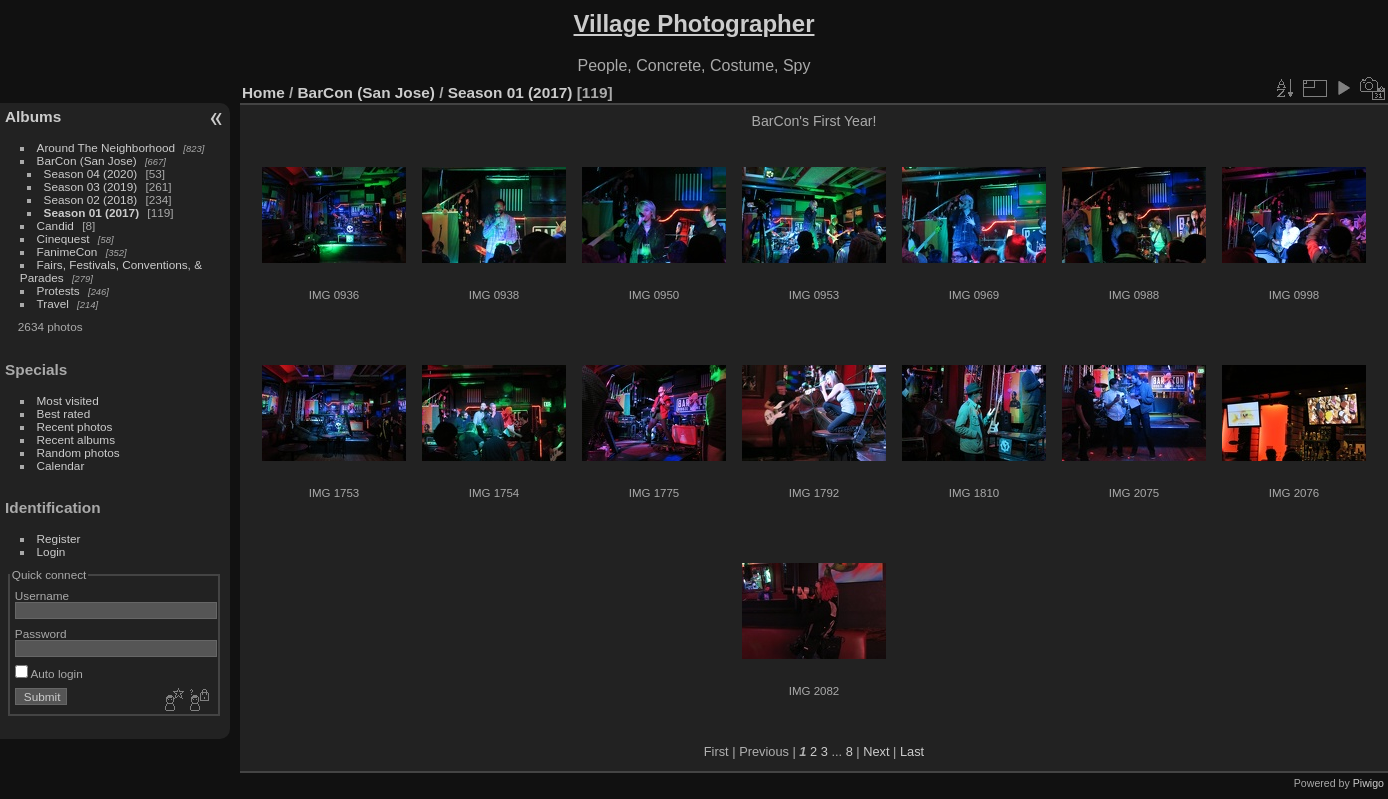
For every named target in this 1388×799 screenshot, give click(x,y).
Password (41, 633)
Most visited (68, 400)
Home (263, 92)
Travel (53, 303)
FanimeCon (67, 251)
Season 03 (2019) (91, 186)
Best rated (64, 413)
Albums (33, 116)
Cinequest (63, 238)
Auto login (49, 673)
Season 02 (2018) (91, 199)
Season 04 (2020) (91, 173)
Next (876, 751)
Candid (55, 225)
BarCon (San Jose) (87, 160)
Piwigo (1368, 783)
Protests (58, 290)
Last (912, 751)
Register (59, 538)
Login (51, 551)
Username (42, 595)
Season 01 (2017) (92, 212)
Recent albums (76, 439)
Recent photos (75, 426)
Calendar (61, 465)
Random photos (78, 452)
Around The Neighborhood (106, 147)
